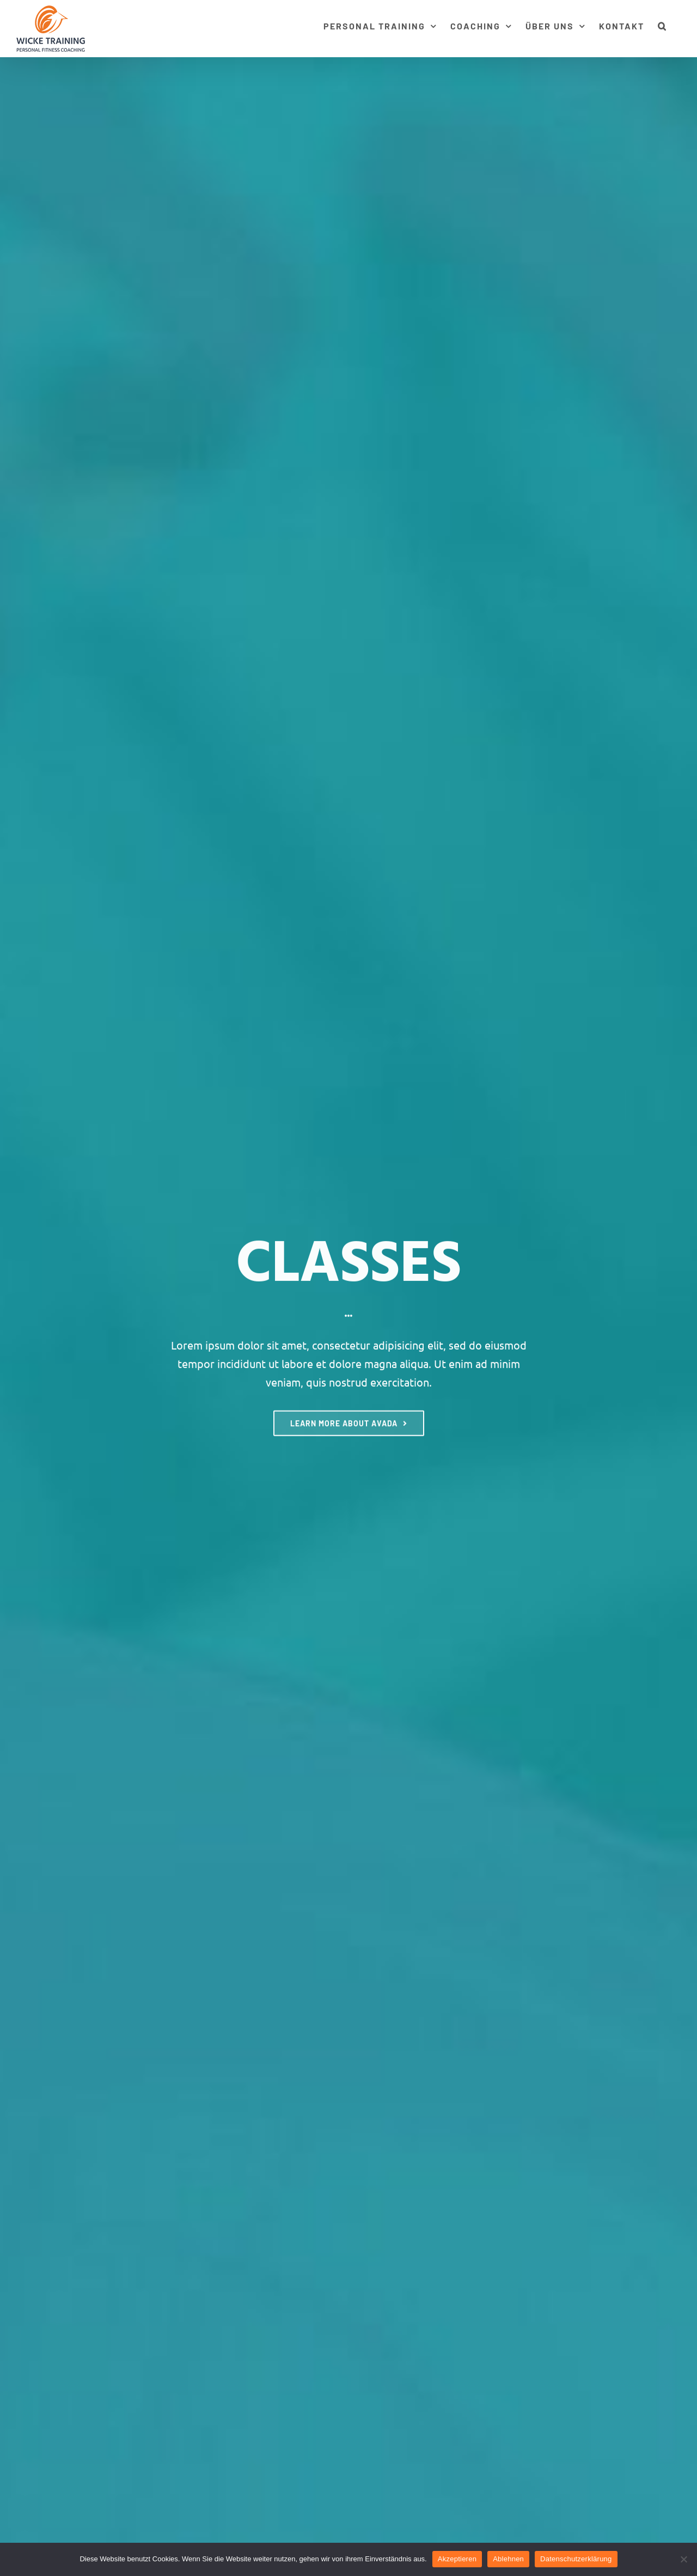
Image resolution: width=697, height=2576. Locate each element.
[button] (662, 24)
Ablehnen (508, 2559)
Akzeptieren (457, 2559)
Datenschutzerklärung (576, 2559)
